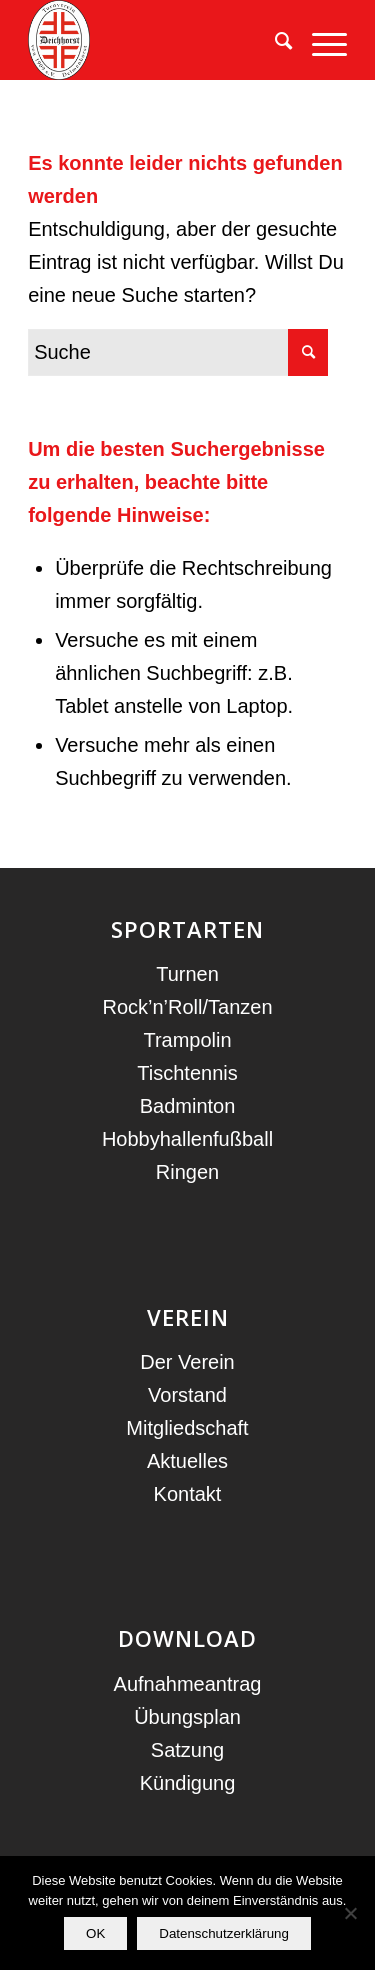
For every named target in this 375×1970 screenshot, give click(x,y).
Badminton (188, 1106)
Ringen (187, 1172)
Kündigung (188, 1783)
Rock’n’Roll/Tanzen (187, 1007)
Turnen (187, 974)
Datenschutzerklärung (224, 1933)
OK (95, 1933)
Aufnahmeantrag (188, 1684)
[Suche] (273, 40)
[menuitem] (273, 40)
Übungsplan (187, 1717)
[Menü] (319, 40)
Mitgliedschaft (187, 1428)
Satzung (187, 1750)
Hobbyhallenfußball (187, 1139)
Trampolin (187, 1040)
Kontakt (188, 1494)
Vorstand (187, 1395)
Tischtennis (187, 1073)
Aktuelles (187, 1461)
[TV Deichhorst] (155, 40)
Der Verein (187, 1362)
